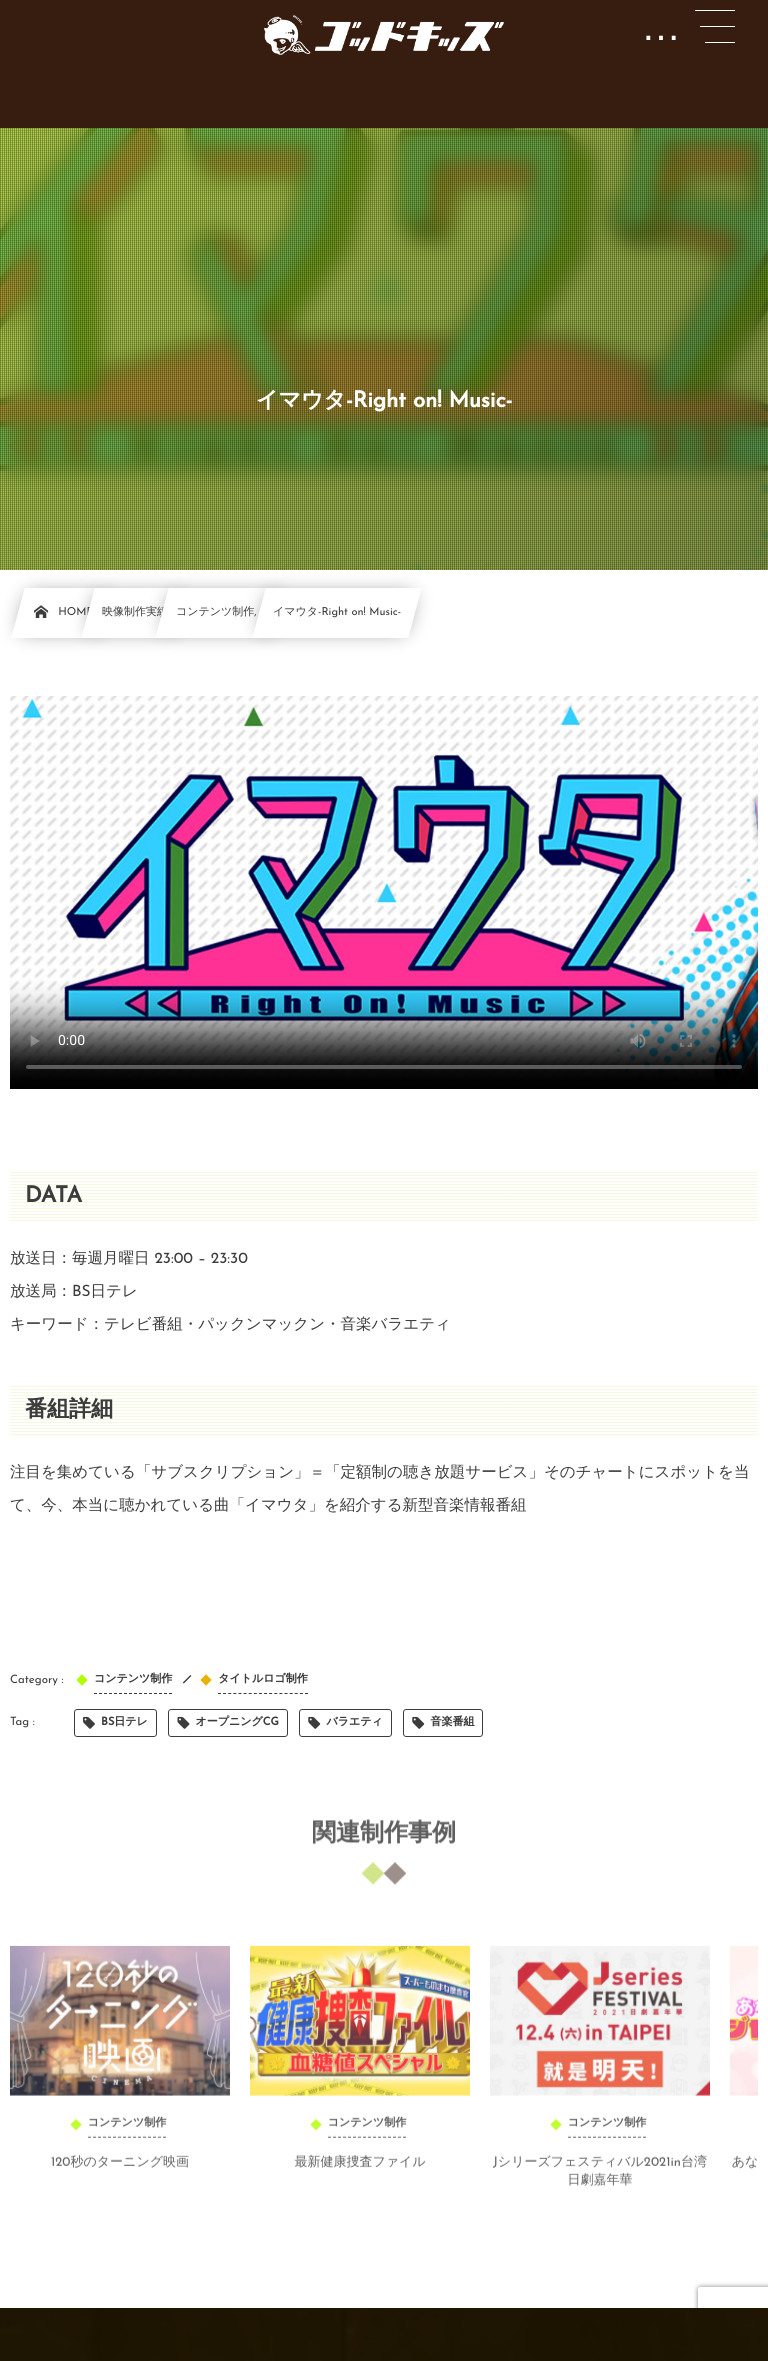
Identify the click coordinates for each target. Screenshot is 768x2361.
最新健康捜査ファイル (359, 2170)
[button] (715, 27)
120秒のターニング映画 (120, 2170)
